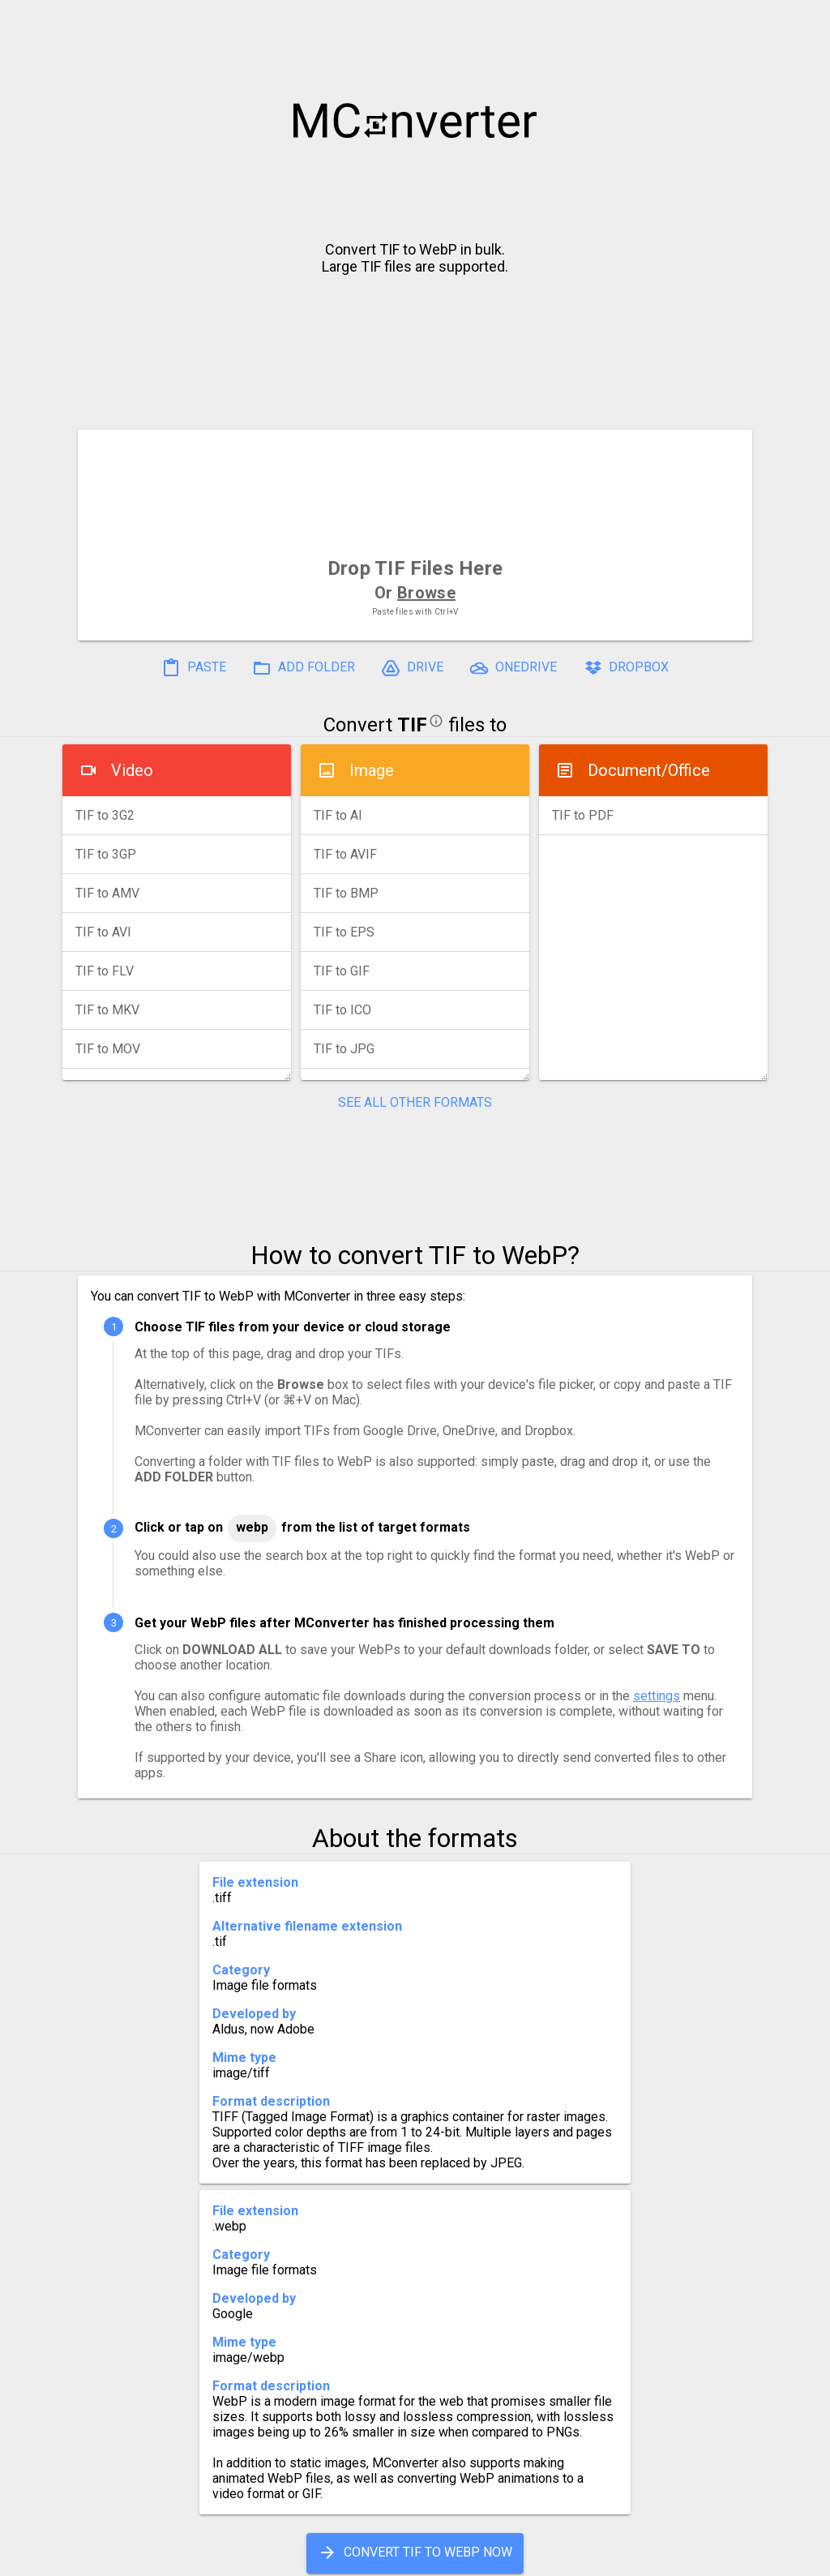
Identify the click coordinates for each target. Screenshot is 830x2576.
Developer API (545, 2557)
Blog (462, 2557)
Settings (211, 2557)
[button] (802, 21)
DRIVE (412, 668)
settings (656, 1696)
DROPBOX (626, 668)
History (135, 2557)
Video (132, 770)
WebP (252, 1527)
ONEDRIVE (513, 668)
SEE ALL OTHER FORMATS (415, 1102)
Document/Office (649, 770)
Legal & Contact (667, 2557)
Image (371, 770)
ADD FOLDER (303, 668)
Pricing (285, 2557)
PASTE (193, 668)
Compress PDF (378, 2557)
